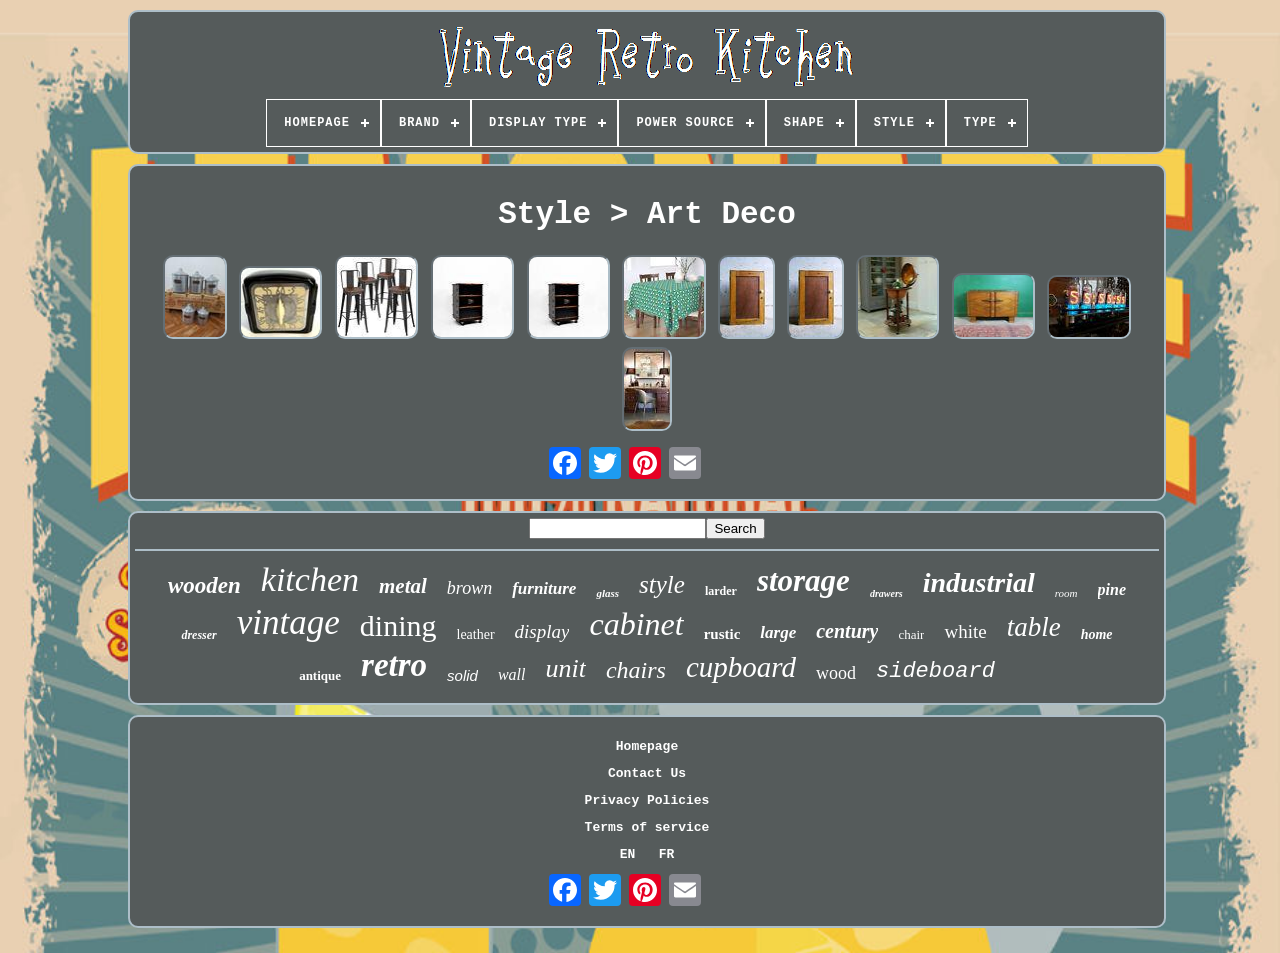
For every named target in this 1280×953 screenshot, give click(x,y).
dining (398, 625)
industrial (979, 582)
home (1097, 634)
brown (469, 588)
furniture (544, 588)
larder (721, 591)
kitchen (310, 579)
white (965, 631)
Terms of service (647, 827)
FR (667, 854)
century (847, 631)
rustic (722, 634)
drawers (886, 593)
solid (462, 675)
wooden (204, 585)
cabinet (636, 624)
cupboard (741, 667)
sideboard (935, 671)
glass (607, 593)
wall (512, 674)
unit (565, 668)
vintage (288, 622)
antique (320, 675)
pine (1112, 589)
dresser (198, 635)
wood (836, 673)
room (1066, 593)
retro (394, 665)
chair (911, 634)
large (778, 632)
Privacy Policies (647, 800)
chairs (636, 670)
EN (628, 854)
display (542, 631)
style (662, 584)
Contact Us (647, 773)
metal (403, 586)
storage (803, 580)
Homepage (647, 746)
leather (476, 634)
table (1034, 627)
